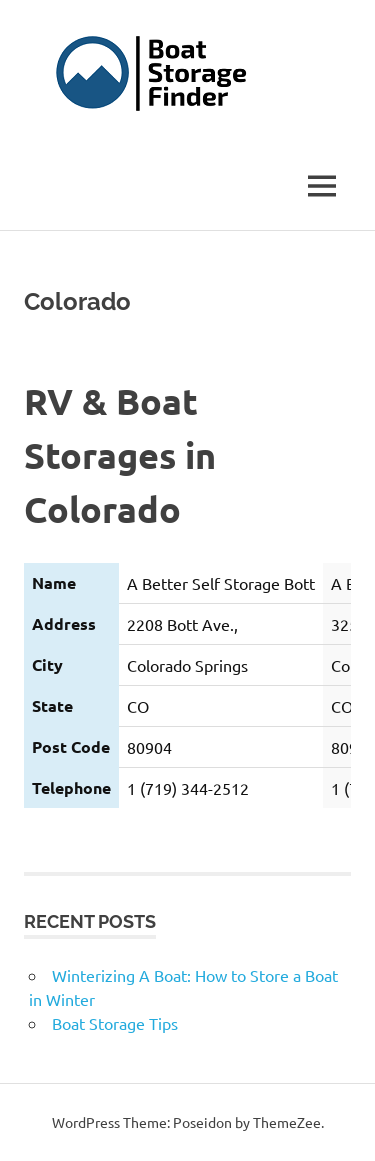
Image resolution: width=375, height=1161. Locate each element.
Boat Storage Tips (115, 1023)
